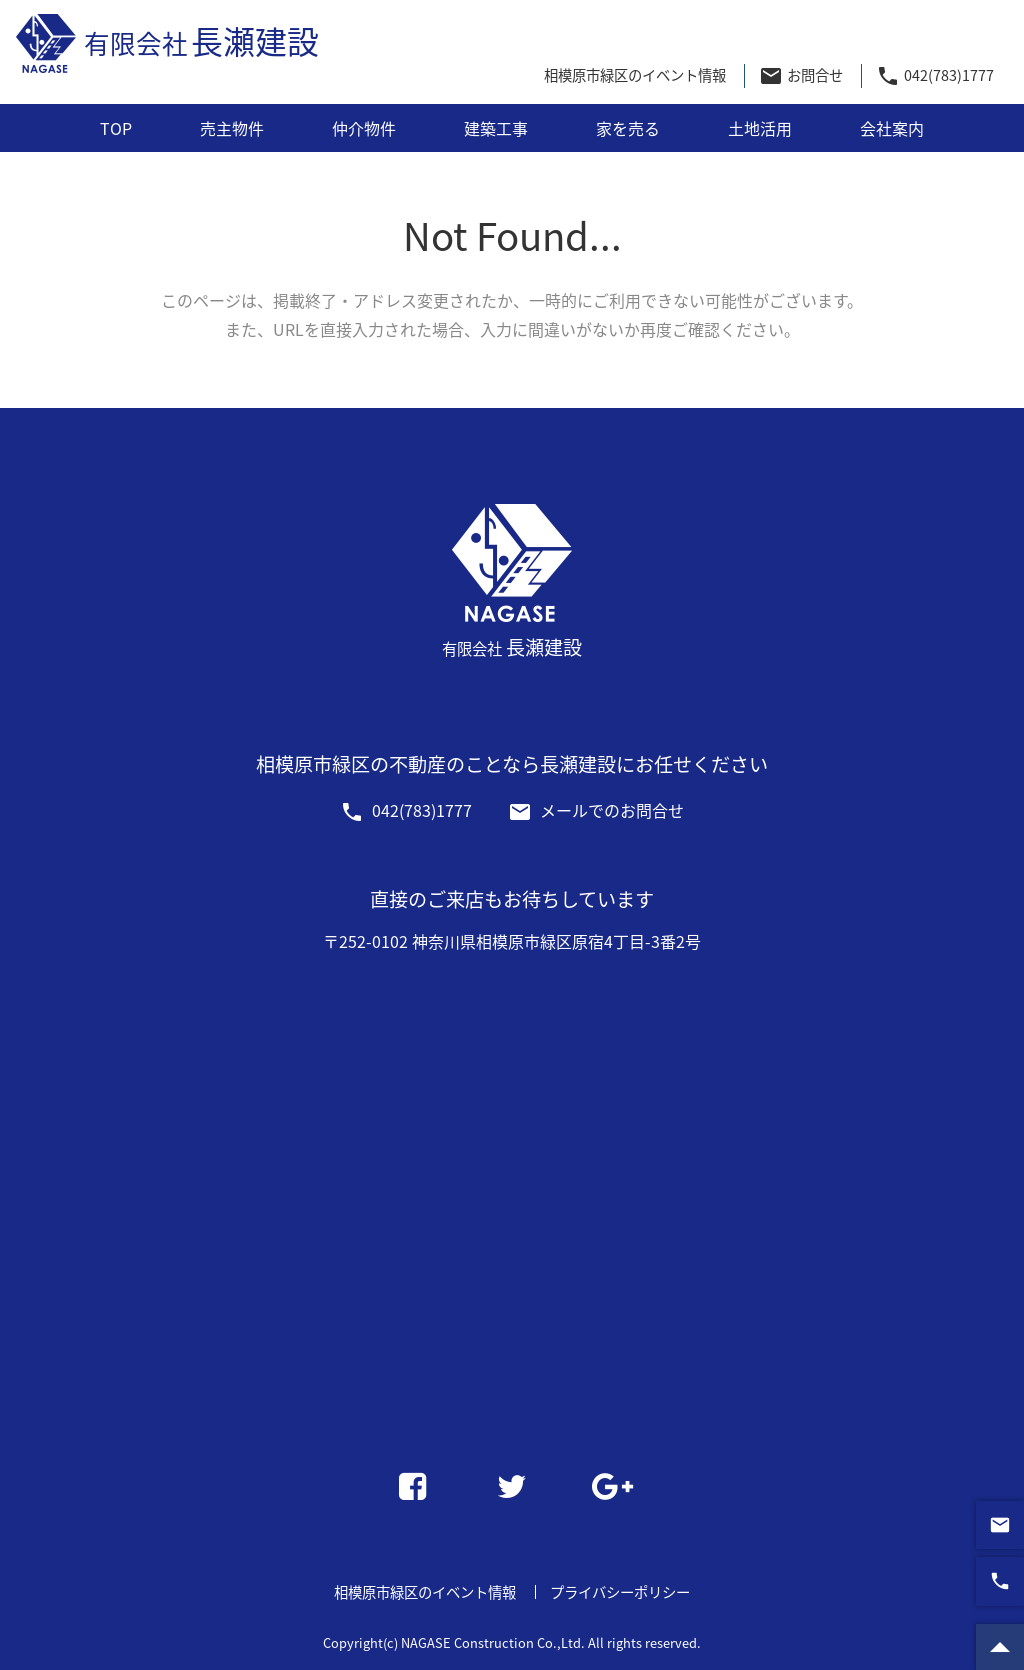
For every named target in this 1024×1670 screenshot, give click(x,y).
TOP (116, 128)
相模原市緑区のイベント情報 (635, 75)
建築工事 (496, 128)
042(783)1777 (934, 76)
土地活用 (760, 128)
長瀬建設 (167, 44)
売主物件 (232, 128)
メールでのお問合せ (596, 810)
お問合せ (800, 76)
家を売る (628, 128)
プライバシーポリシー (620, 1592)
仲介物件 (364, 128)
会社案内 (892, 128)
